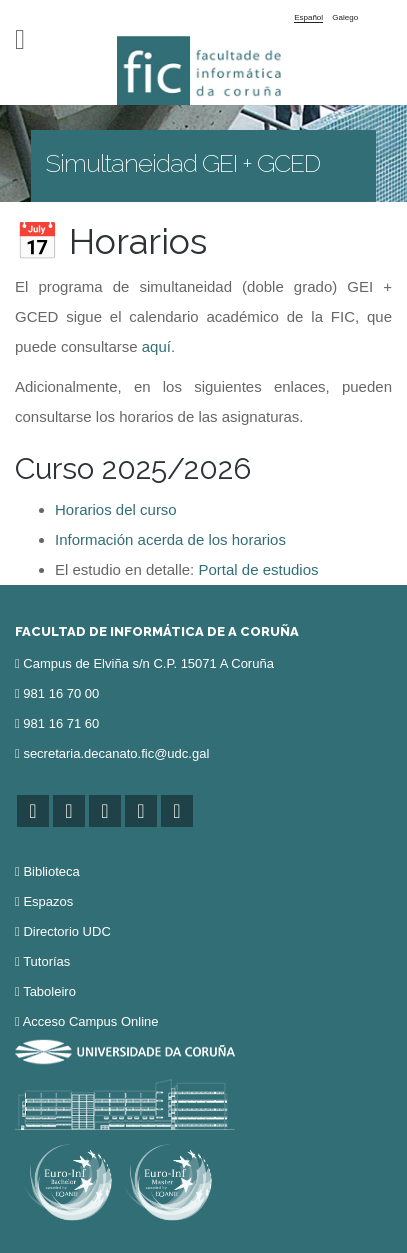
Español (308, 17)
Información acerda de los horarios (170, 539)
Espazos (48, 901)
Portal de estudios (258, 569)
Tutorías (46, 961)
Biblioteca (51, 871)
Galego (345, 17)
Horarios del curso (116, 509)
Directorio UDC (66, 931)
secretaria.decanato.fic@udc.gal (116, 753)
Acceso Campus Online (91, 1021)
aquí (156, 346)
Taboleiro (49, 991)
